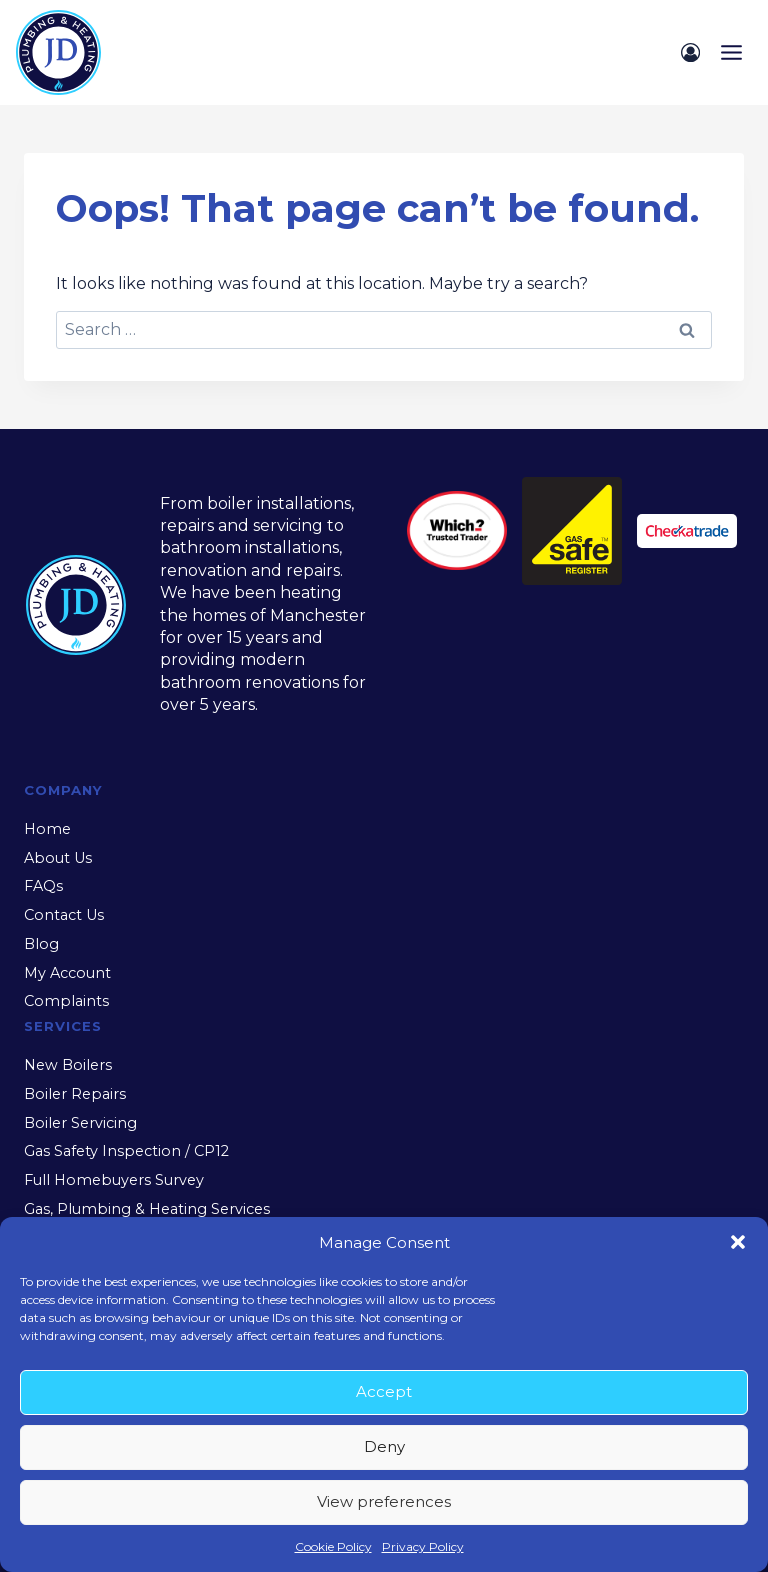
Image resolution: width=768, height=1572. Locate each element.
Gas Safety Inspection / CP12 (126, 1151)
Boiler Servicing (80, 1123)
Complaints (66, 1001)
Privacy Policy (423, 1546)
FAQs (43, 886)
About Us (58, 858)
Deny (384, 1446)
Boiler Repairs (75, 1094)
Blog (41, 944)
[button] (738, 1242)
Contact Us (64, 915)
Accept (384, 1391)
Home (47, 829)
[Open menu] (731, 52)
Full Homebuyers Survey (114, 1180)
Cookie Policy (333, 1546)
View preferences (384, 1501)
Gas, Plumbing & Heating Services (147, 1209)
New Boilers (68, 1065)
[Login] (690, 52)
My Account (67, 973)
